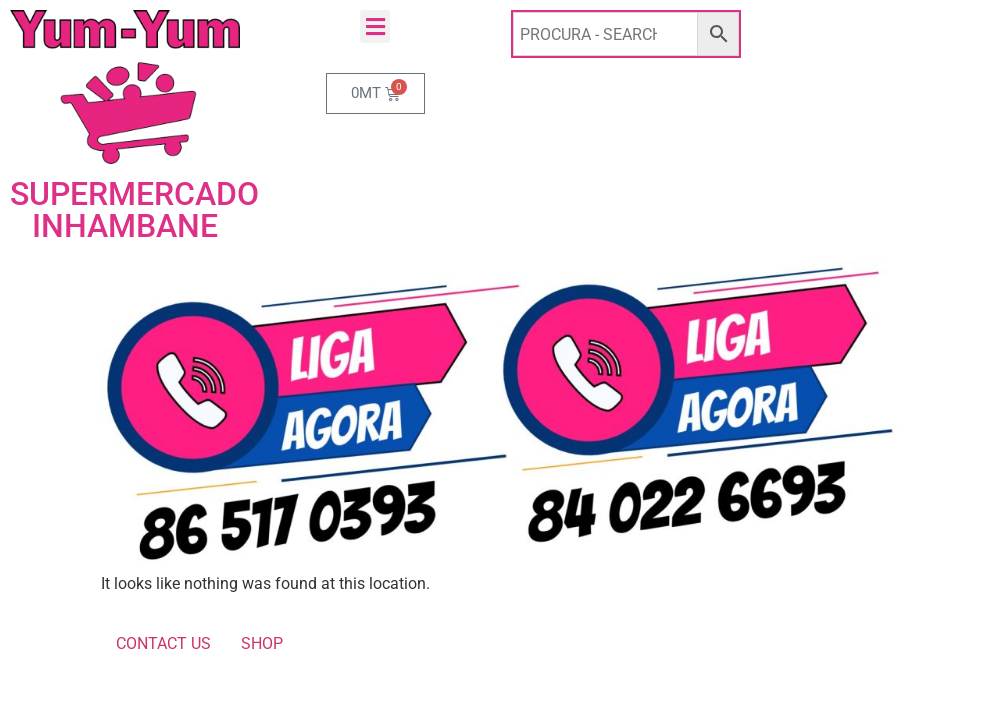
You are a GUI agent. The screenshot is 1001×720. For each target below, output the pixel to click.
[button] (375, 26)
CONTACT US (163, 643)
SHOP (262, 643)
